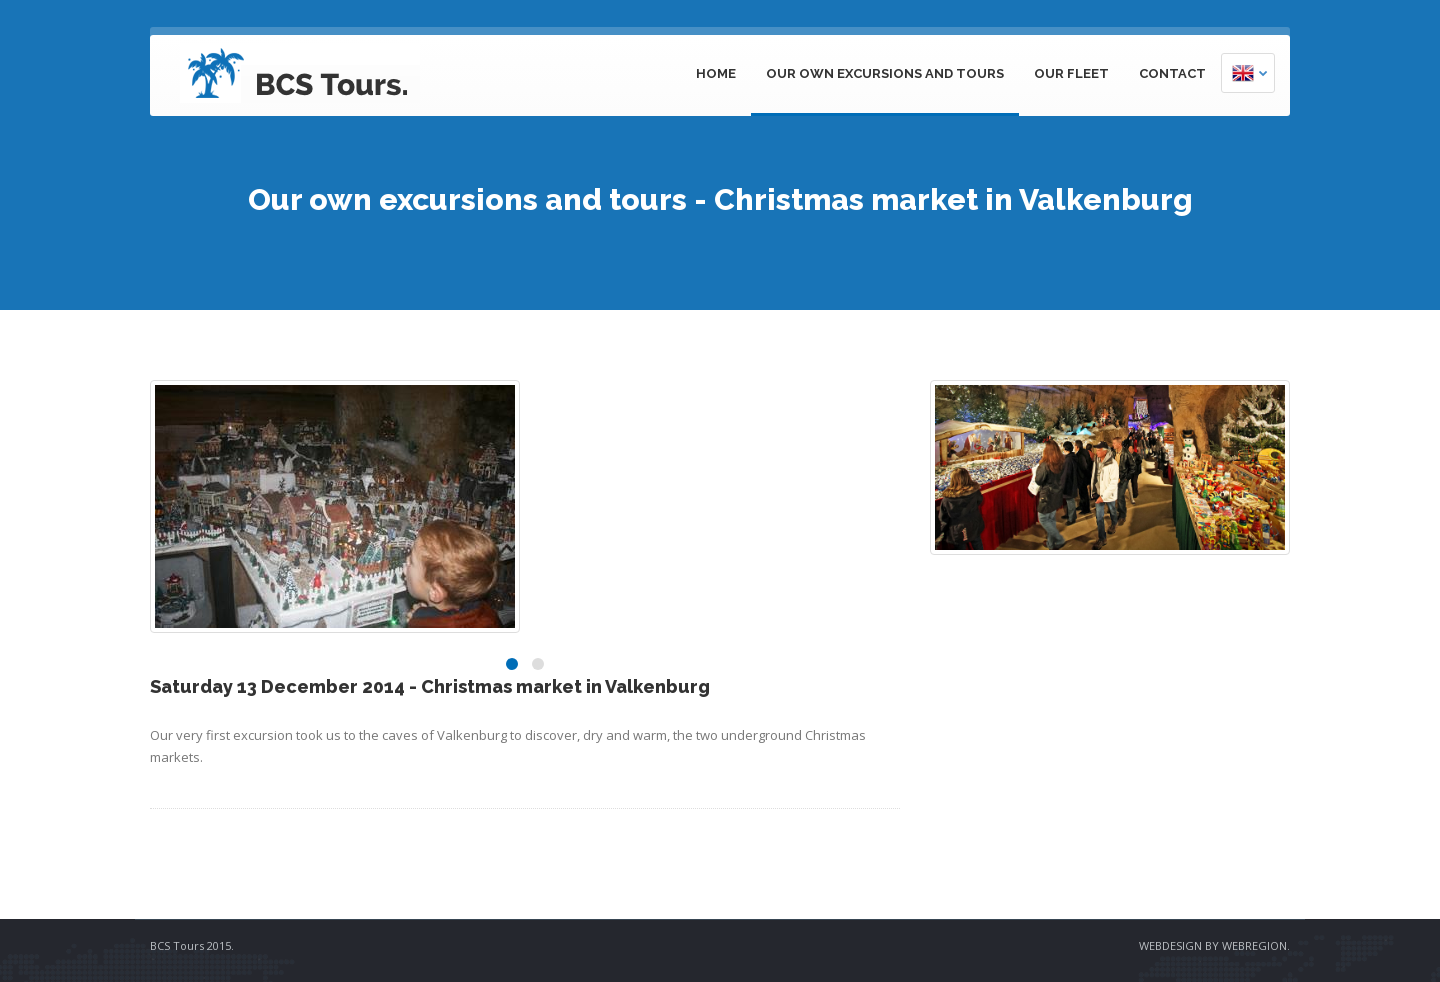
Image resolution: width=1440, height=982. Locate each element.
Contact (1172, 73)
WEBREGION (1254, 945)
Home (716, 73)
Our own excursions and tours (885, 73)
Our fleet (1071, 73)
